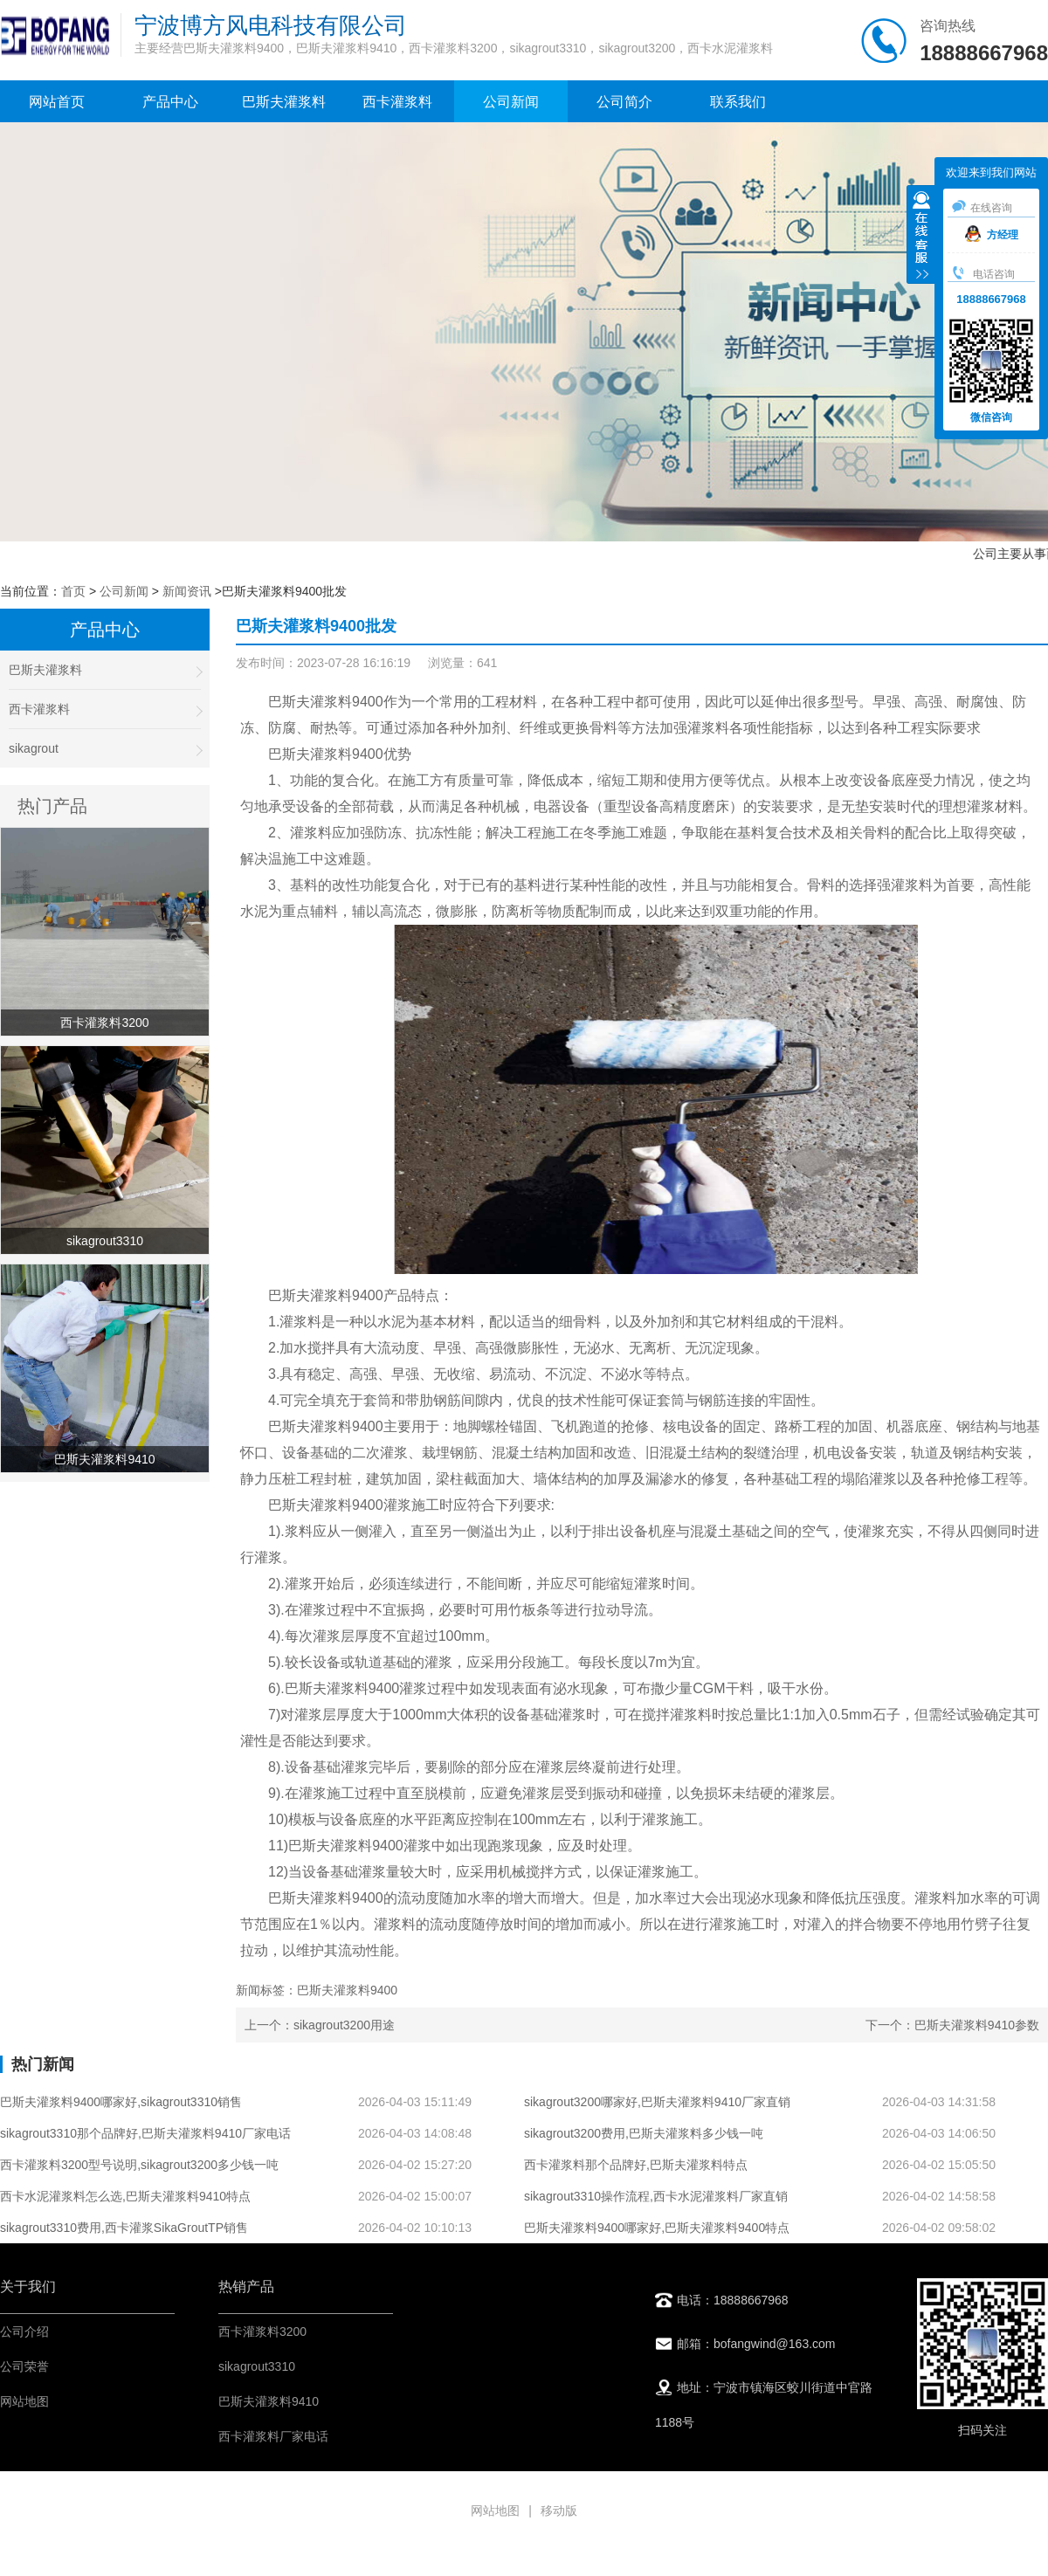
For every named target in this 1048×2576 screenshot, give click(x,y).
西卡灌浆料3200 (262, 2331)
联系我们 (738, 101)
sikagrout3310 (256, 2366)
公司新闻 (511, 101)
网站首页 (57, 101)
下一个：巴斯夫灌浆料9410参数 (952, 2025)
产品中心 (170, 101)
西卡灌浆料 (397, 101)
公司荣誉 (24, 2366)
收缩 (921, 236)
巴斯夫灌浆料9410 (268, 2401)
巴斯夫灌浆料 (284, 101)
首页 (73, 591)
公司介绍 (24, 2331)
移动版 (559, 2510)
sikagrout (105, 748)
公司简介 (624, 101)
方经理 (991, 235)
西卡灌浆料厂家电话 (273, 2436)
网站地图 (24, 2401)
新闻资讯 (186, 591)
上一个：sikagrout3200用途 (320, 2025)
